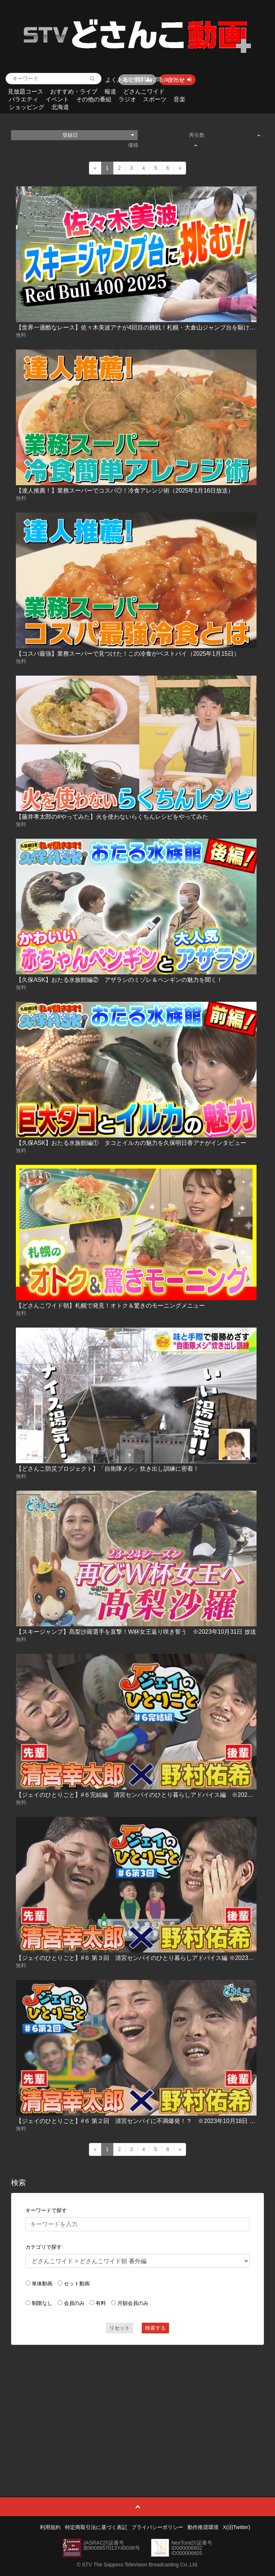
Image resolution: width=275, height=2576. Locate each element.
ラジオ (127, 99)
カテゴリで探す (43, 2247)
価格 (162, 145)
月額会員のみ (132, 2303)
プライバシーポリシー (157, 2527)
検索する (155, 2328)
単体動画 (42, 2283)
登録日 (98, 135)
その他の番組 (93, 99)
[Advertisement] (137, 2404)
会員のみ (74, 2303)
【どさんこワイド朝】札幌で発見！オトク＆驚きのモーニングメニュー (110, 1305)
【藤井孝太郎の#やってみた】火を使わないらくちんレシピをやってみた (112, 817)
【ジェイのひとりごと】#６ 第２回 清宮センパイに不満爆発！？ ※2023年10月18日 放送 (138, 2121)
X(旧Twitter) (236, 2527)
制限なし (42, 2303)
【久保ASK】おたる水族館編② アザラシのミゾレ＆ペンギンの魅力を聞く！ (119, 980)
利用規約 (50, 2527)
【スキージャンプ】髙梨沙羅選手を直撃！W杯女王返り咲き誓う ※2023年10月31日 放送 (136, 1632)
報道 (110, 91)
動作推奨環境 (203, 2527)
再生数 (224, 135)
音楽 (179, 99)
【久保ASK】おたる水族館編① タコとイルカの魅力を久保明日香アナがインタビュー (131, 1143)
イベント (57, 99)
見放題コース (25, 91)
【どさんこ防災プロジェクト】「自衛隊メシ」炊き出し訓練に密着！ (107, 1469)
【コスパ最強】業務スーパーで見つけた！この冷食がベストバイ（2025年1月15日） (128, 653)
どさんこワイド (144, 91)
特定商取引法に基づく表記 (96, 2527)
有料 (101, 2303)
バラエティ (23, 99)
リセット (119, 2328)
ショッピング (26, 107)
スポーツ (154, 99)
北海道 (60, 107)
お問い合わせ (167, 80)
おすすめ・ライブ (73, 91)
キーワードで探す (46, 2210)
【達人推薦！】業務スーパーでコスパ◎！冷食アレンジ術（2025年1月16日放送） (125, 490)
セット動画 (77, 2283)
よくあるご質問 (126, 80)
